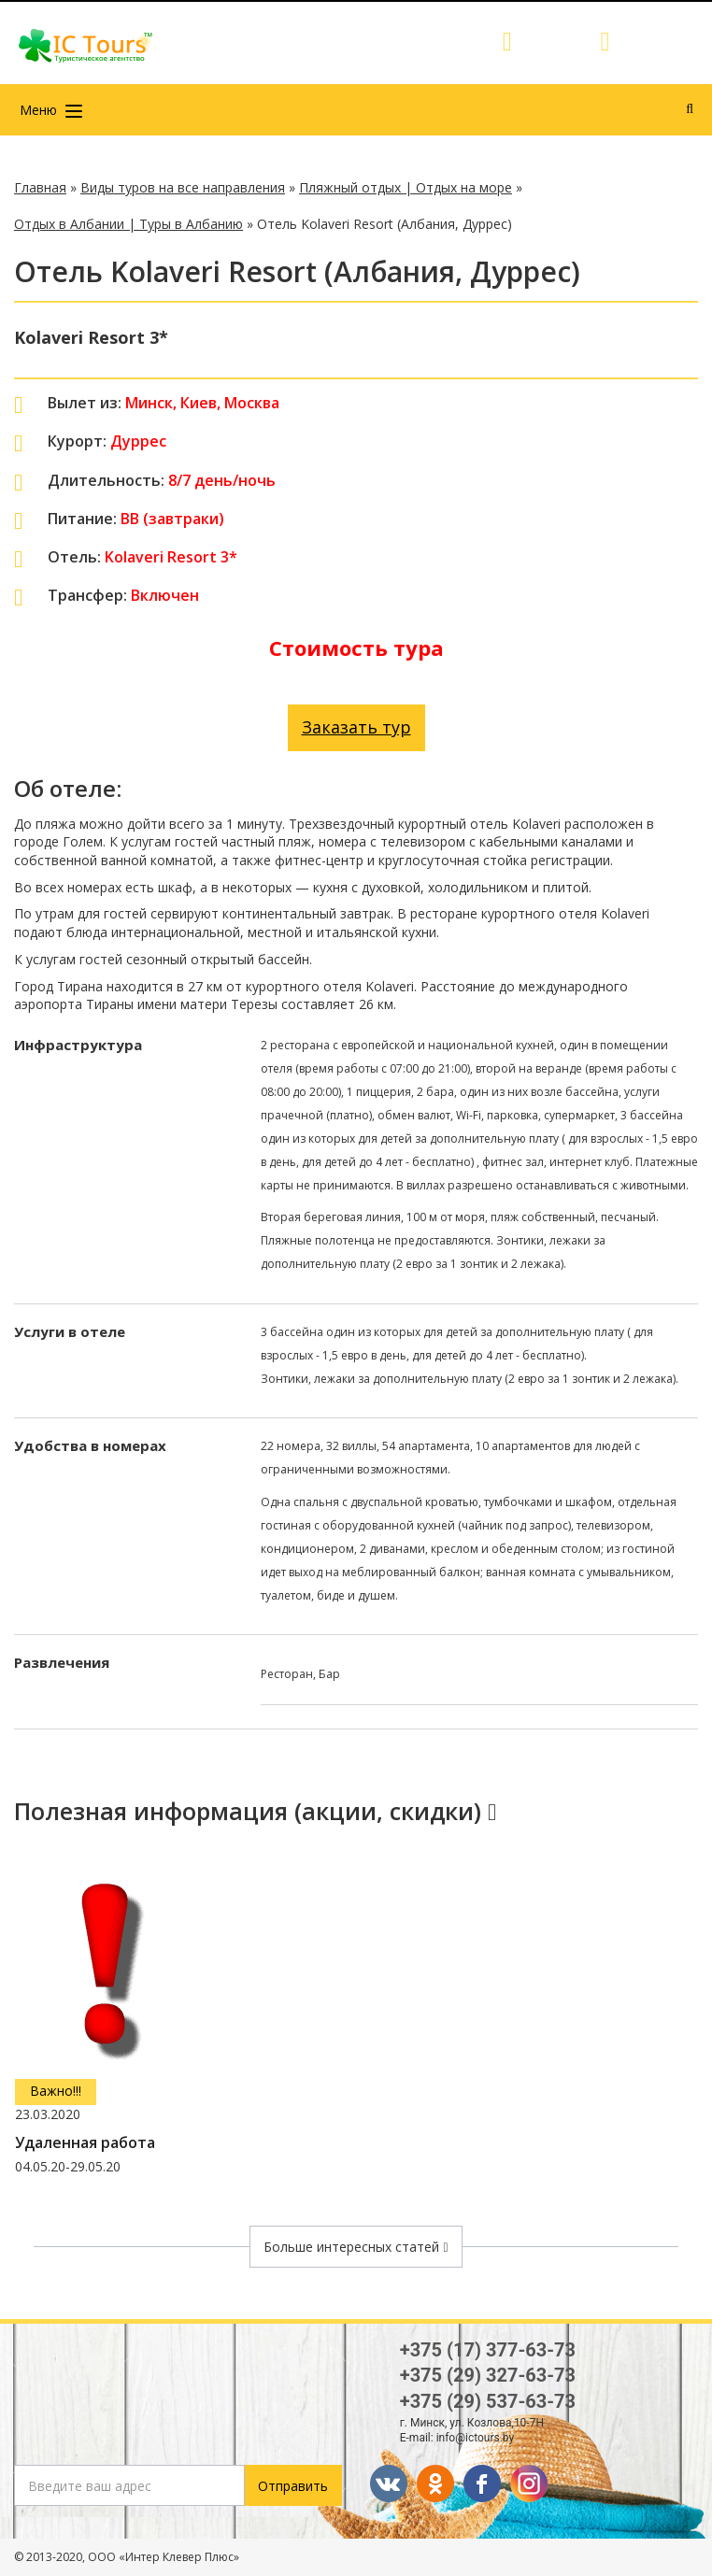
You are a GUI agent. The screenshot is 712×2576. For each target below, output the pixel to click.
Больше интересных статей (355, 2247)
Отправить (293, 2486)
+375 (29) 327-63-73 (488, 2375)
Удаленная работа (85, 2143)
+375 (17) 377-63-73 (488, 2350)
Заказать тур (356, 727)
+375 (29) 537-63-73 (488, 2401)
